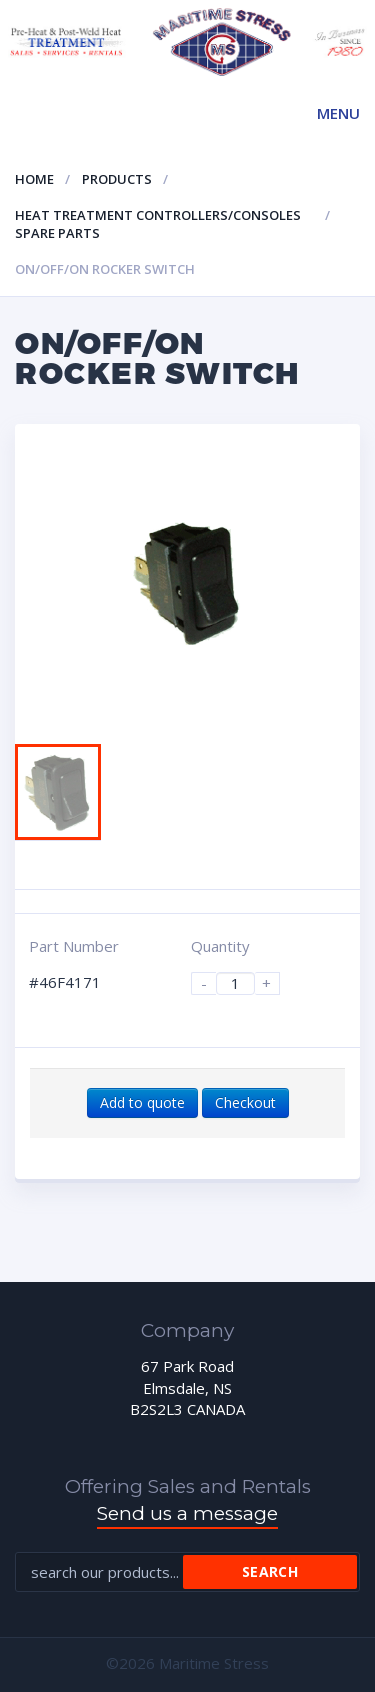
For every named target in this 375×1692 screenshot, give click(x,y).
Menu (338, 113)
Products (117, 179)
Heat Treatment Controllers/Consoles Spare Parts (158, 224)
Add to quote (142, 1102)
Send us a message (187, 1513)
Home (34, 179)
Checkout (245, 1102)
